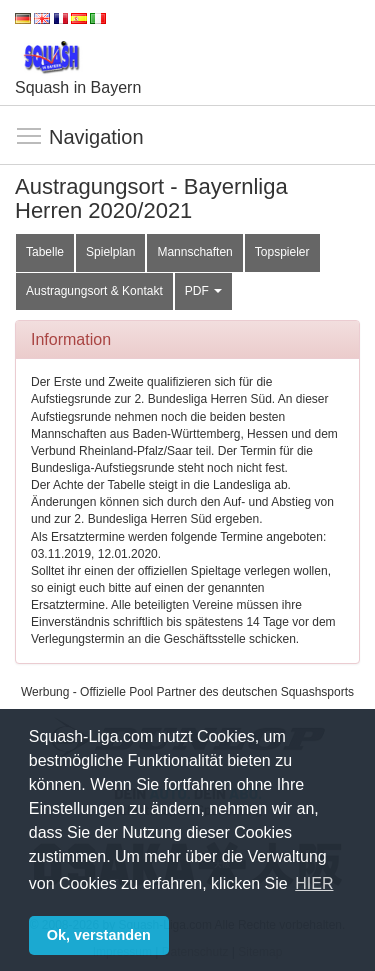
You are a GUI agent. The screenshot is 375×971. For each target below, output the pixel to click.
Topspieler (282, 252)
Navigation (30, 137)
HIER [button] (314, 883)
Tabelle (45, 252)
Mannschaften (194, 252)
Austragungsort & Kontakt (94, 291)
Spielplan (110, 252)
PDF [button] (203, 291)
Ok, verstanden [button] (99, 935)
